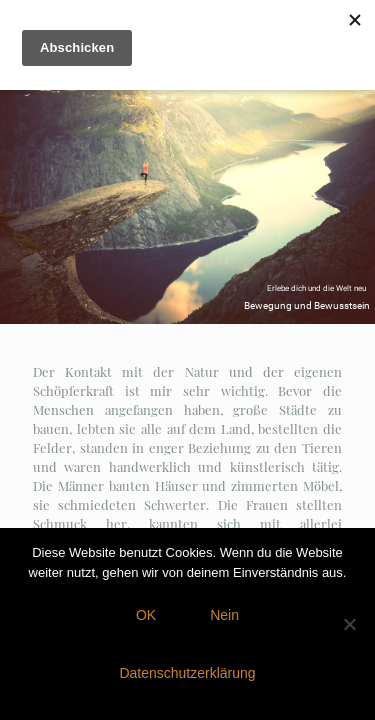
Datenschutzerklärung (187, 673)
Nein (224, 615)
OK (146, 615)
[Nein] (350, 624)
